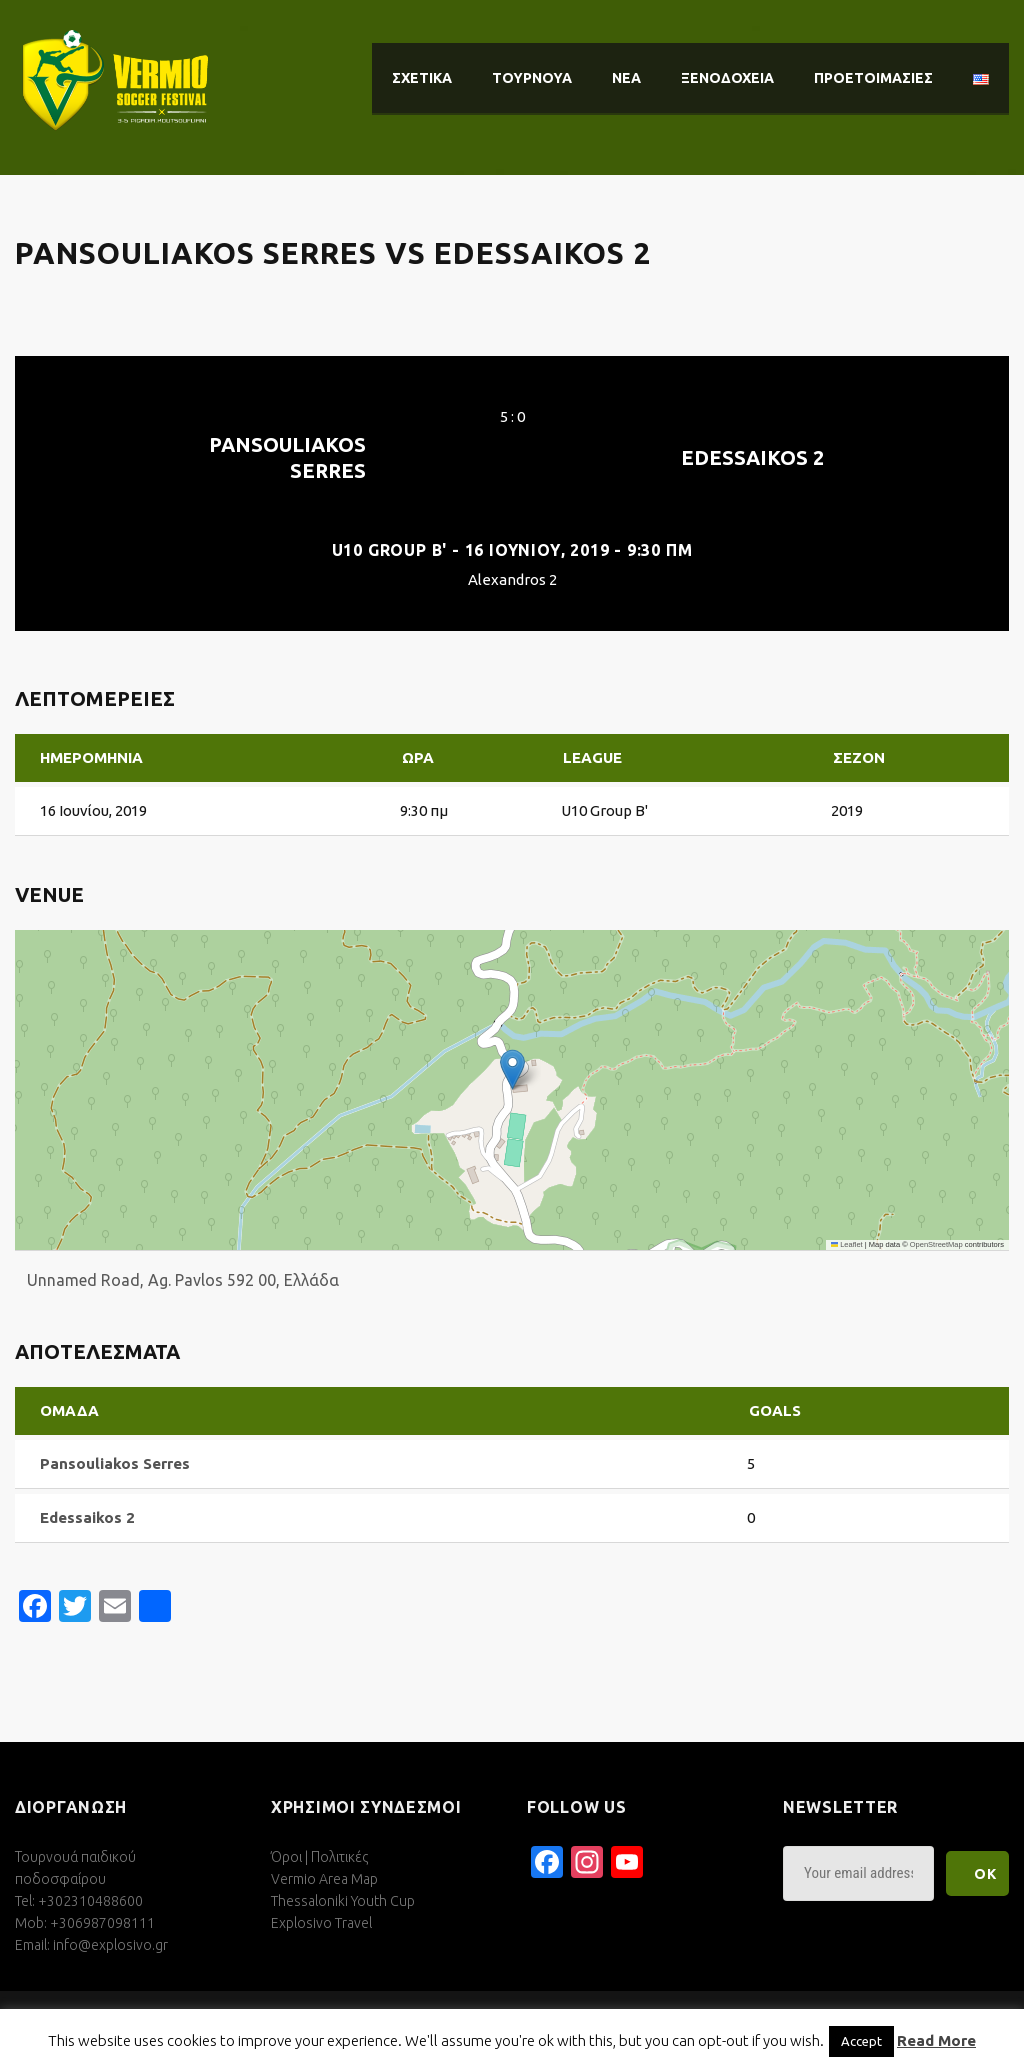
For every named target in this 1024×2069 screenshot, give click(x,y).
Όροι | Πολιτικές (319, 1857)
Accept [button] (861, 2041)
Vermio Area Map (324, 1879)
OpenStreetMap (936, 1244)
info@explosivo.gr (110, 1945)
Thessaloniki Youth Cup (343, 1901)
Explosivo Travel (321, 1923)
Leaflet (847, 1244)
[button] (512, 1069)
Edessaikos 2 (752, 457)
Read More (936, 2040)
